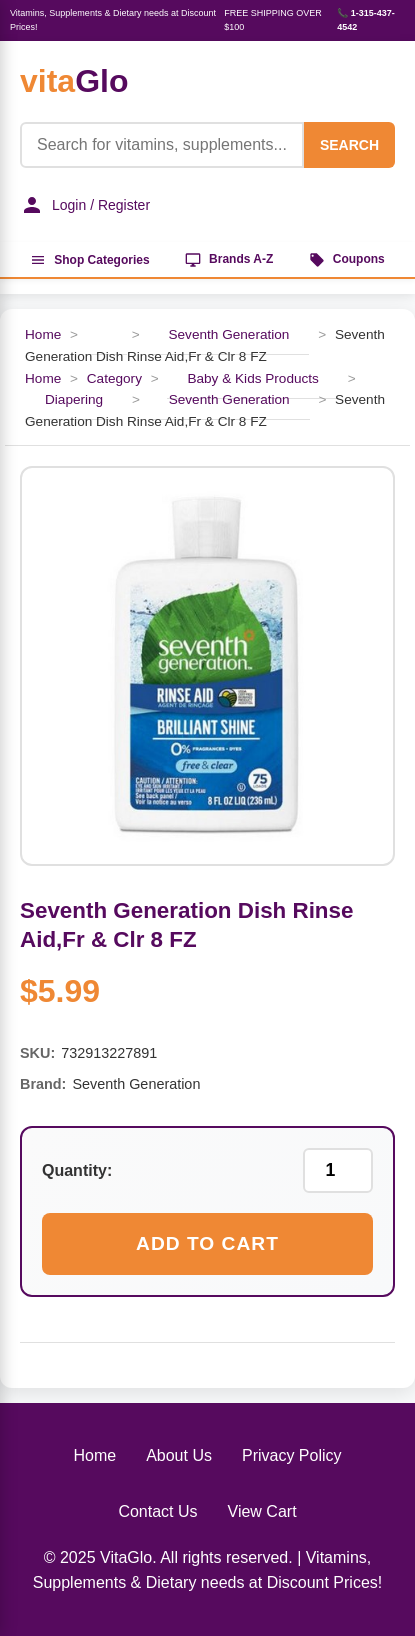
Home (43, 334)
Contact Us (157, 1511)
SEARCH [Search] (349, 145)
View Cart (262, 1511)
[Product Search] (162, 145)
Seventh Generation (228, 334)
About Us (179, 1455)
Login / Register (85, 205)
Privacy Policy (292, 1455)
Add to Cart (207, 1243)
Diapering (74, 399)
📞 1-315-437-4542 (366, 20)
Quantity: (77, 1170)
